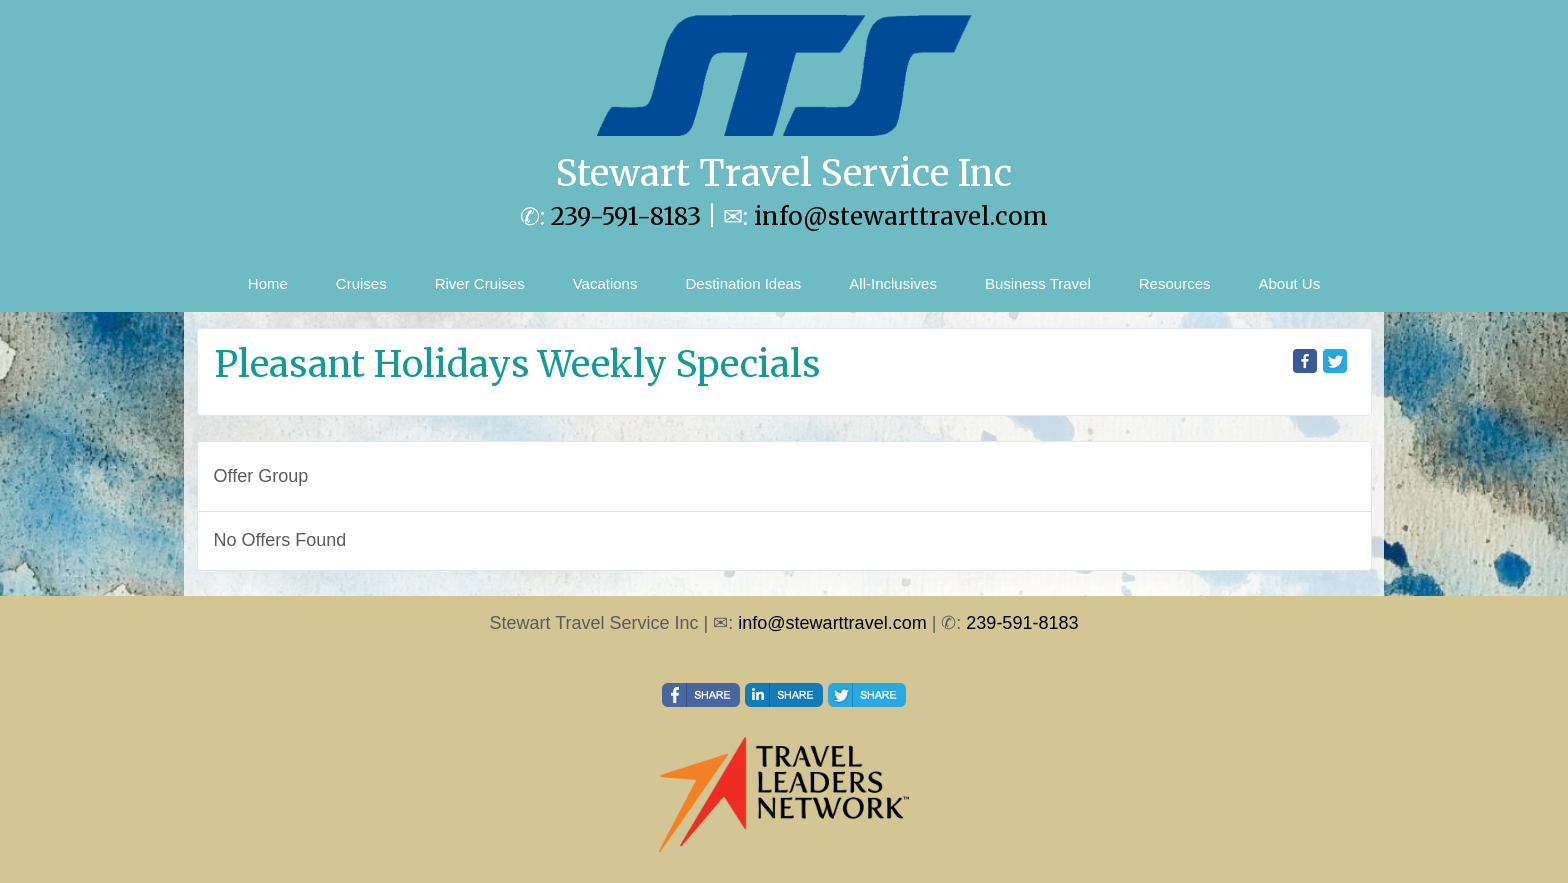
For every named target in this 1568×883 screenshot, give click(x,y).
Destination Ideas (743, 283)
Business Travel (1038, 283)
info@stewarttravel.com (901, 216)
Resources (1175, 283)
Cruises (361, 283)
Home (268, 283)
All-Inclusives (893, 283)
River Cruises (480, 283)
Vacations (605, 283)
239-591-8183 (626, 216)
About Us (1289, 283)
